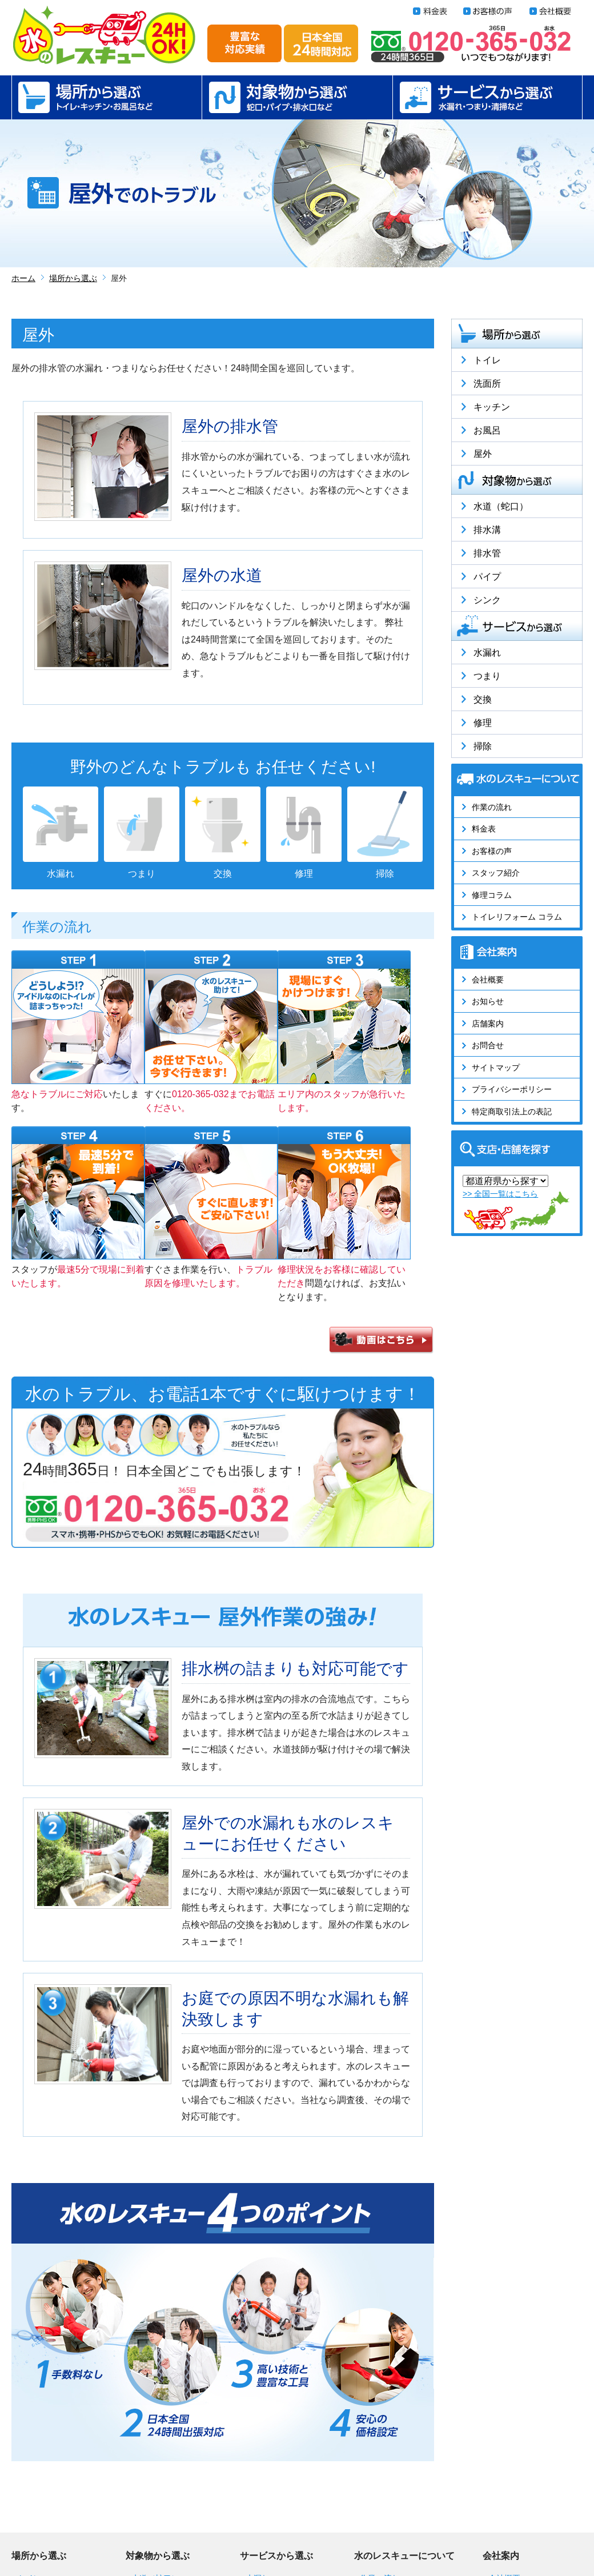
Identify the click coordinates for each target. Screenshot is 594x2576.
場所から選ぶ (106, 97)
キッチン (491, 407)
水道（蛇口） (500, 506)
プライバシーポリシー (512, 1089)
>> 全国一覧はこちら (500, 1193)
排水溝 (487, 530)
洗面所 (487, 383)
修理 (482, 723)
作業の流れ (492, 807)
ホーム (23, 278)
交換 (482, 699)
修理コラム (492, 895)
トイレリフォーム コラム (517, 916)
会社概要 (488, 979)
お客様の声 (492, 851)
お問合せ (488, 1045)
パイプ (487, 576)
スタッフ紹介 (496, 872)
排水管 (487, 553)
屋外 (482, 454)
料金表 (484, 828)
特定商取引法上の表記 (512, 1111)
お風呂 (487, 430)
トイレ (487, 360)
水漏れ (487, 652)
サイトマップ (496, 1067)
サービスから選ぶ (487, 97)
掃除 (482, 746)
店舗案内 (488, 1023)
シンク (487, 600)
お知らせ (488, 1001)
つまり (487, 676)
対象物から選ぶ (297, 97)
